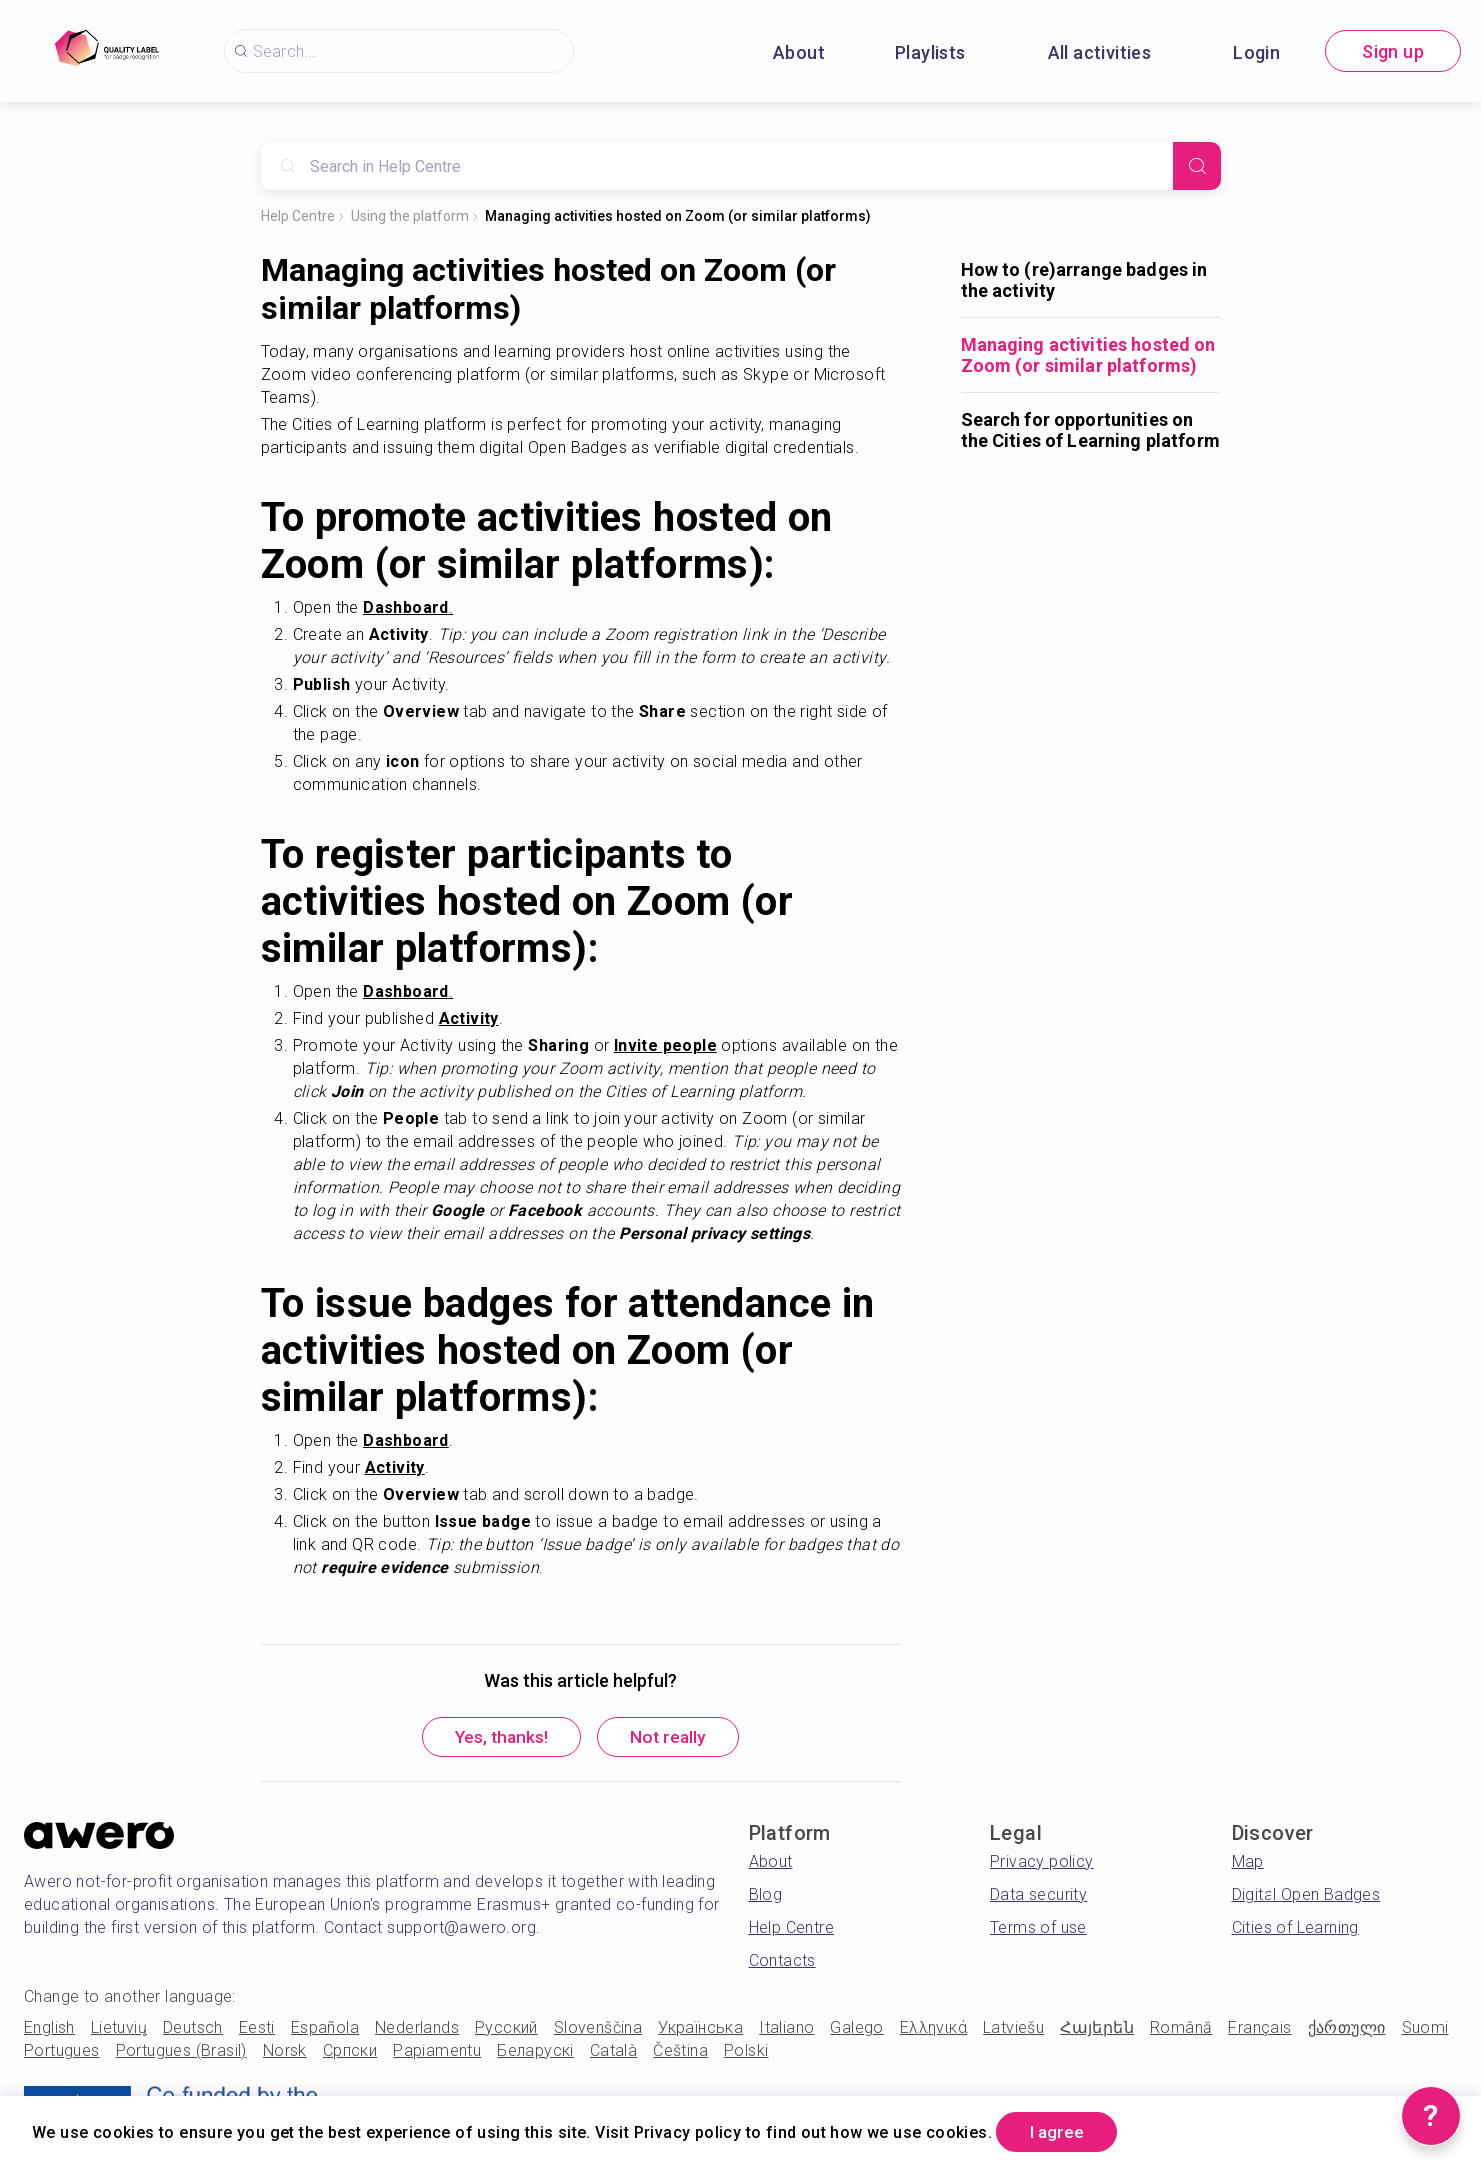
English (49, 2029)
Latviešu (1013, 2029)
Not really (674, 1738)
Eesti (257, 2029)
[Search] (1197, 166)
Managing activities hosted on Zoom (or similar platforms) (678, 216)
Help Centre (298, 216)
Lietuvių (119, 2029)
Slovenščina (598, 2029)
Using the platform (410, 216)
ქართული (1347, 2029)
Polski (746, 2052)
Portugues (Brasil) (181, 2052)
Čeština (680, 2052)
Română (1181, 2029)
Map (1248, 1863)
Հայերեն (1097, 2029)
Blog (766, 1896)
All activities (1100, 52)
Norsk (285, 2052)
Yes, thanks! (497, 1738)
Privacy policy (1042, 1863)
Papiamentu (437, 2052)
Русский (506, 2029)
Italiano (786, 2029)
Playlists (930, 52)
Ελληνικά (933, 2029)
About (799, 52)
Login (1256, 52)
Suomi (1425, 2029)
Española (325, 2029)
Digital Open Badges (1306, 1896)
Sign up (1393, 51)
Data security (1038, 1896)
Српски (350, 2052)
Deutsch (193, 2029)
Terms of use (1038, 1929)
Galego (856, 2029)
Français (1259, 2029)
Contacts (782, 1962)
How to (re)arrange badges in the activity (1084, 280)
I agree (1061, 2131)
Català (613, 2052)
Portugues (62, 2052)
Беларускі (535, 2052)
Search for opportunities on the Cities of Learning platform (1090, 430)
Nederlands (417, 2029)
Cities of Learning (1295, 1929)
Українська (700, 2029)
